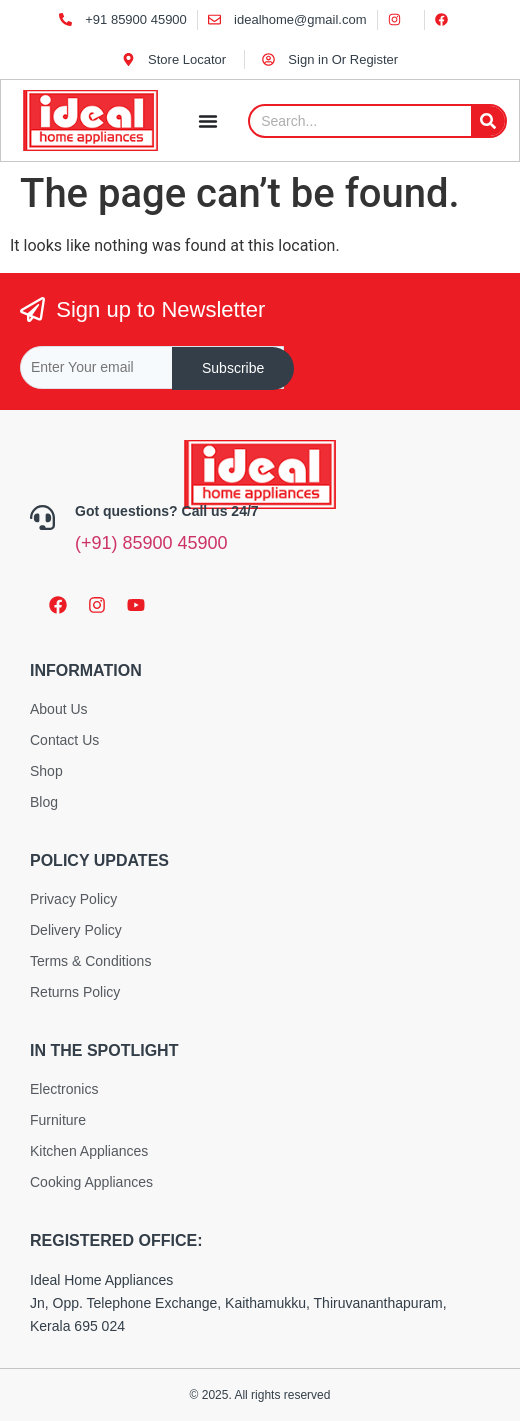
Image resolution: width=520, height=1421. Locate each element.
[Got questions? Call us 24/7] (42, 512)
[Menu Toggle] (208, 121)
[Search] (488, 121)
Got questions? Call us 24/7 (167, 511)
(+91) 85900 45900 (151, 543)
